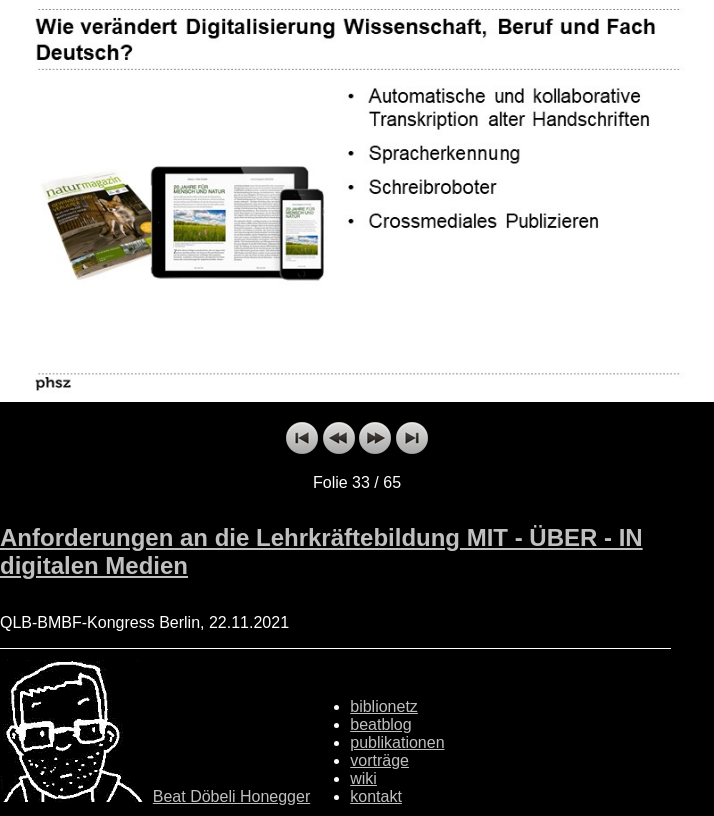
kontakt (376, 796)
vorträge (379, 760)
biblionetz (384, 706)
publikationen (397, 742)
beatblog (380, 724)
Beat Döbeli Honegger (231, 796)
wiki (363, 778)
